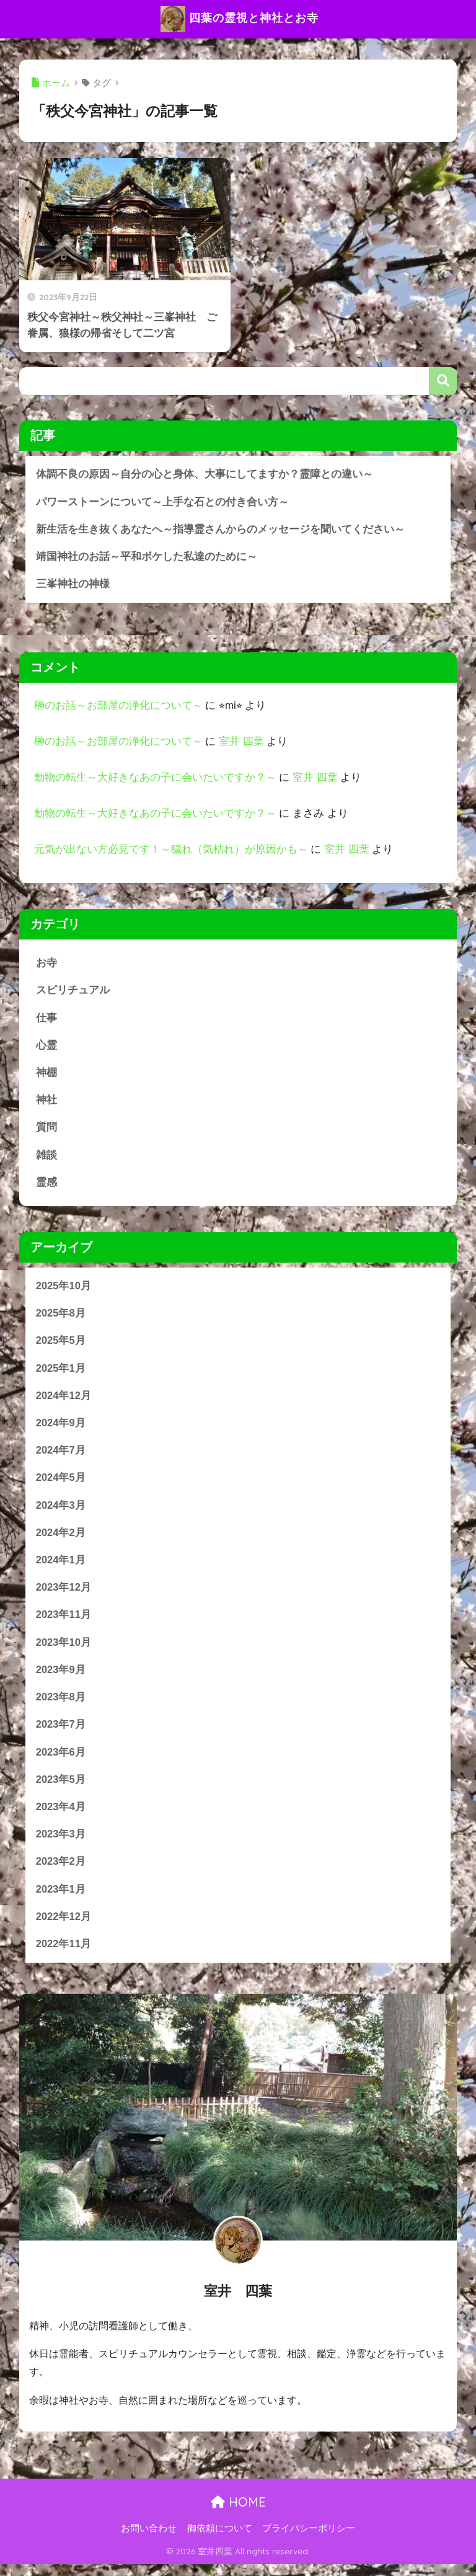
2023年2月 (61, 1872)
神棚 (46, 1075)
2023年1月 (61, 1900)
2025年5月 (61, 1345)
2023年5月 (61, 1789)
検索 (443, 381)
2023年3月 (61, 1844)
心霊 (46, 1048)
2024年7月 (61, 1456)
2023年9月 (61, 1678)
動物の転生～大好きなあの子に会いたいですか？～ (155, 778)
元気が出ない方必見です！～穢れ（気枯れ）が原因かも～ (171, 851)
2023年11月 (64, 1622)
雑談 (46, 1158)
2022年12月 (64, 1928)
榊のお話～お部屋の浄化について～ (118, 707)
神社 (46, 1103)
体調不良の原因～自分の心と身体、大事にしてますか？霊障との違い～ (204, 474)
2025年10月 (64, 1290)
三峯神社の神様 (73, 585)
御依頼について (219, 2539)
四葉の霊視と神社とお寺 (239, 19)
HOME (238, 2513)
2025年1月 (61, 1373)
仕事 (46, 1020)
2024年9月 (61, 1428)
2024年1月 (61, 1567)
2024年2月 (61, 1539)
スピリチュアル (73, 992)
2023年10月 (64, 1650)
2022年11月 (64, 1955)
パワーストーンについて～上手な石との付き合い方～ (162, 502)
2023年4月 (61, 1817)
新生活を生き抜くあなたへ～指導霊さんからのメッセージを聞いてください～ (220, 530)
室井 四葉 (241, 742)
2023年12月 (64, 1595)
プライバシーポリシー (308, 2539)
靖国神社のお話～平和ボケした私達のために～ (146, 557)
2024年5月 (61, 1484)
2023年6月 (61, 1761)
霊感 (46, 1186)
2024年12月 (64, 1400)
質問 (46, 1131)
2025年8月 (61, 1317)
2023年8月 (61, 1706)
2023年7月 (61, 1733)
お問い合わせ (149, 2539)
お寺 (46, 964)
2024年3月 (61, 1511)
